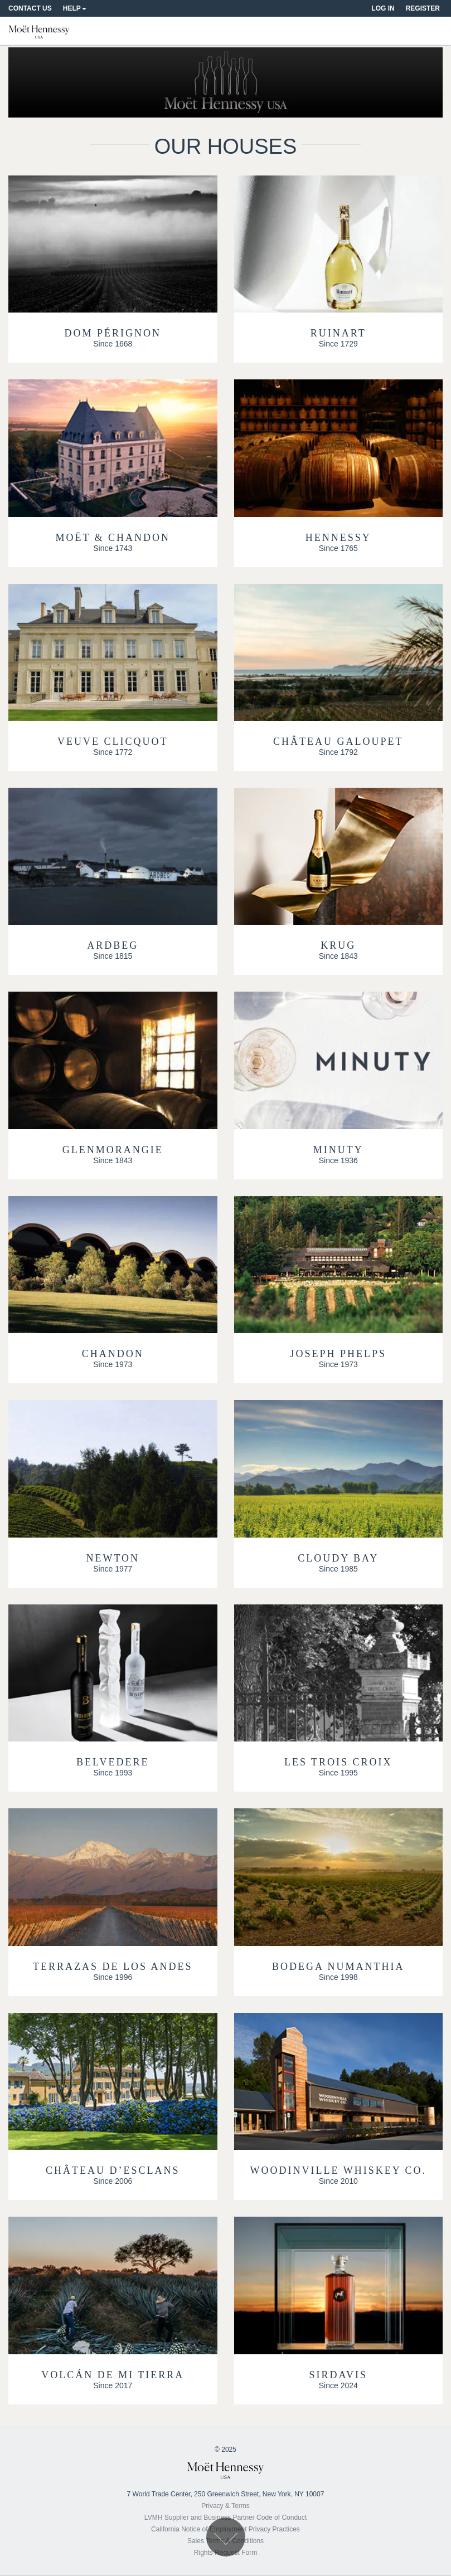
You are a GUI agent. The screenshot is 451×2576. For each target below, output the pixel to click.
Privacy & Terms (225, 2506)
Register (423, 8)
